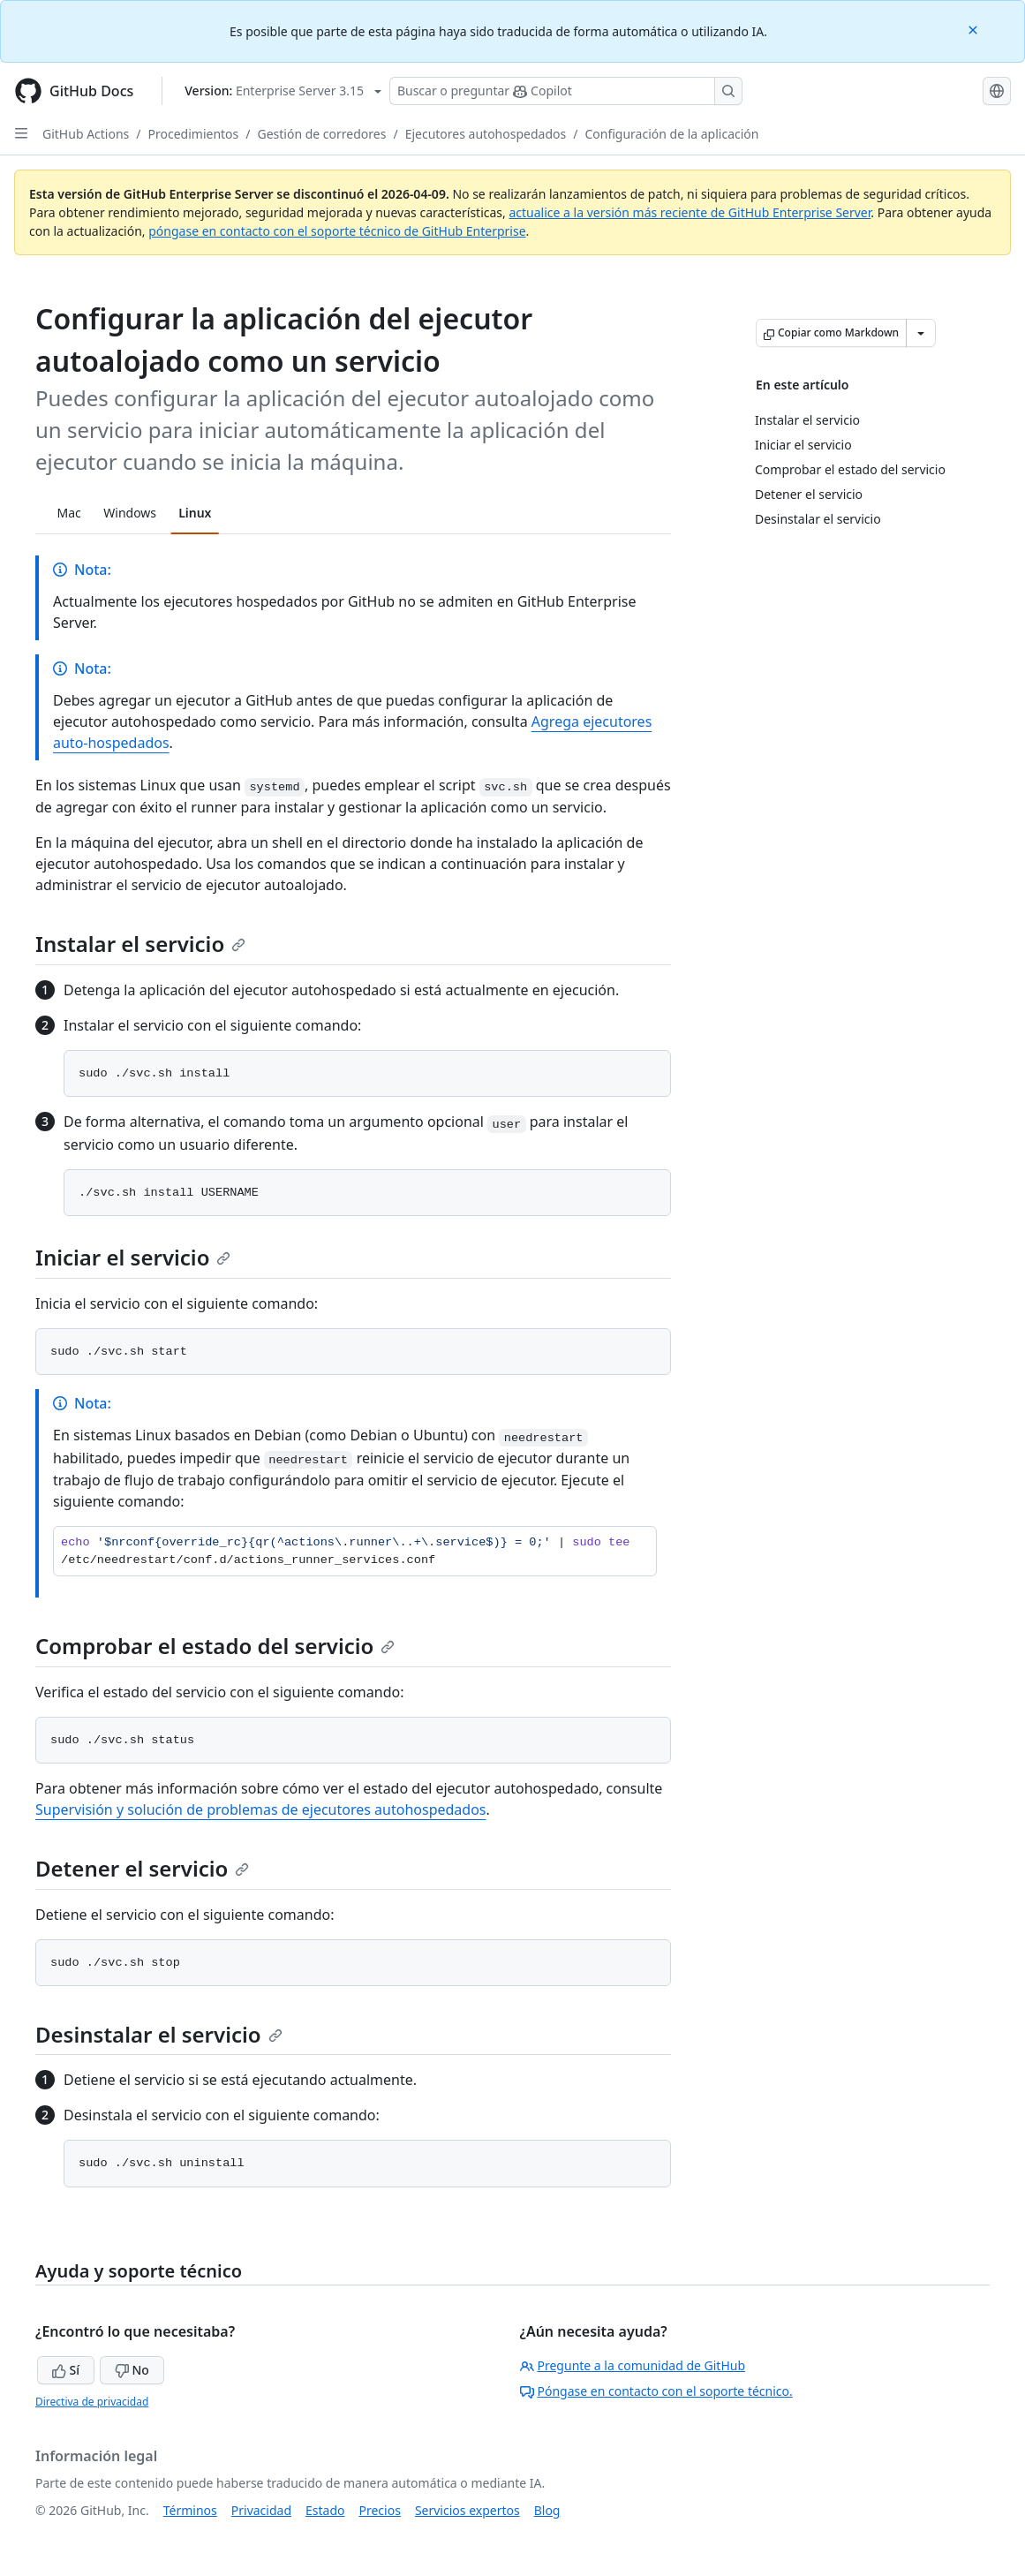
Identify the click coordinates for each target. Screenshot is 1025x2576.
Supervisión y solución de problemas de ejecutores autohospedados (260, 1809)
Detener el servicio (142, 1868)
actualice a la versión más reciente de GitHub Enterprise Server (689, 212)
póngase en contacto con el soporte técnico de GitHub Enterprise (336, 231)
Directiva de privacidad (91, 2401)
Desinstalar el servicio (159, 2034)
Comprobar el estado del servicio (215, 1645)
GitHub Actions (85, 133)
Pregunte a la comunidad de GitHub (633, 2365)
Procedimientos (193, 133)
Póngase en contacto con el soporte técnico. (656, 2391)
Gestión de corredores (322, 133)
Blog (547, 2510)
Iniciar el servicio (132, 1257)
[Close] (975, 29)
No (132, 2369)
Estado (324, 2510)
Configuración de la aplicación (671, 133)
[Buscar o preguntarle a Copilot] (565, 91)
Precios (380, 2510)
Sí (65, 2369)
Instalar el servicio (140, 943)
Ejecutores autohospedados (486, 133)
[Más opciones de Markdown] (921, 333)
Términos (190, 2510)
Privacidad (261, 2510)
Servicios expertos (467, 2510)
